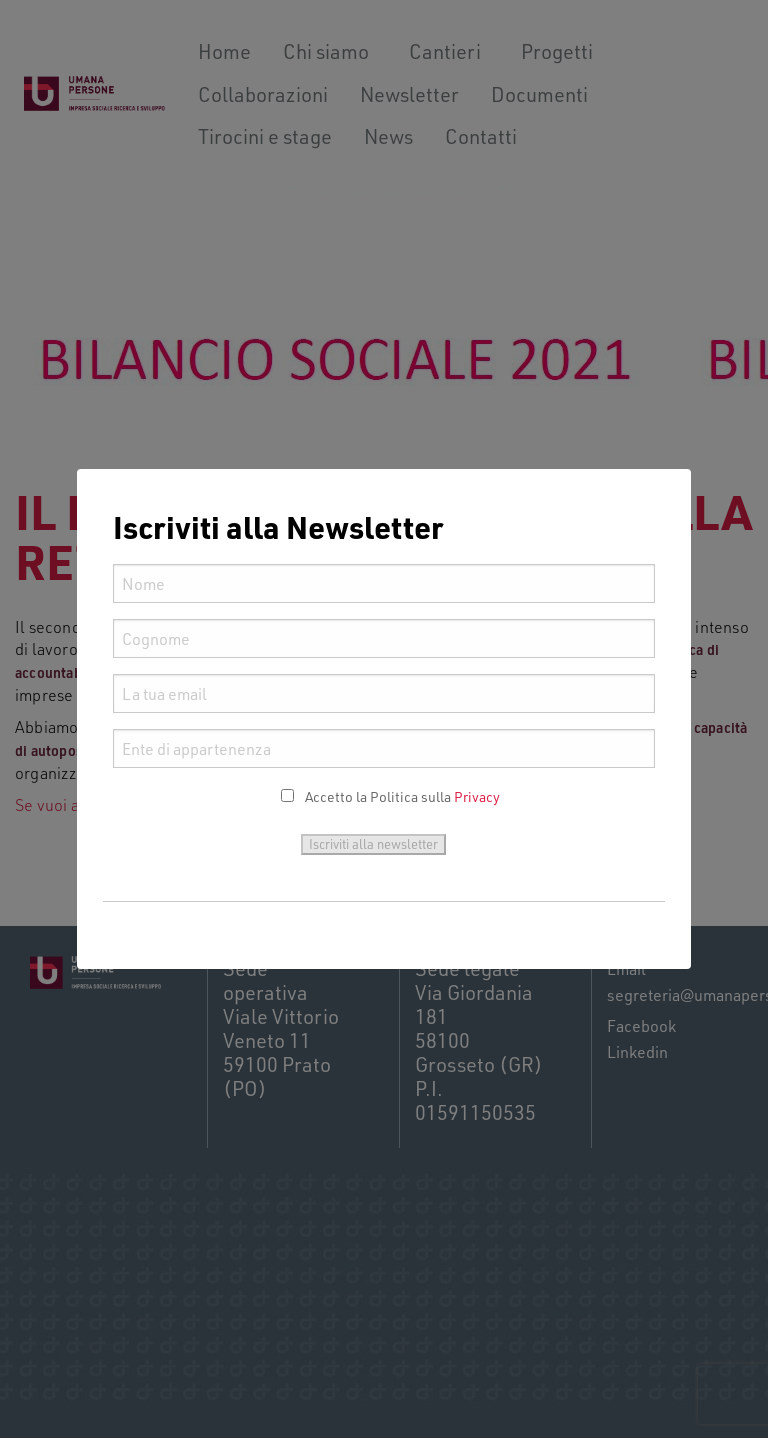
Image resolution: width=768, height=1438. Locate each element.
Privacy (477, 796)
